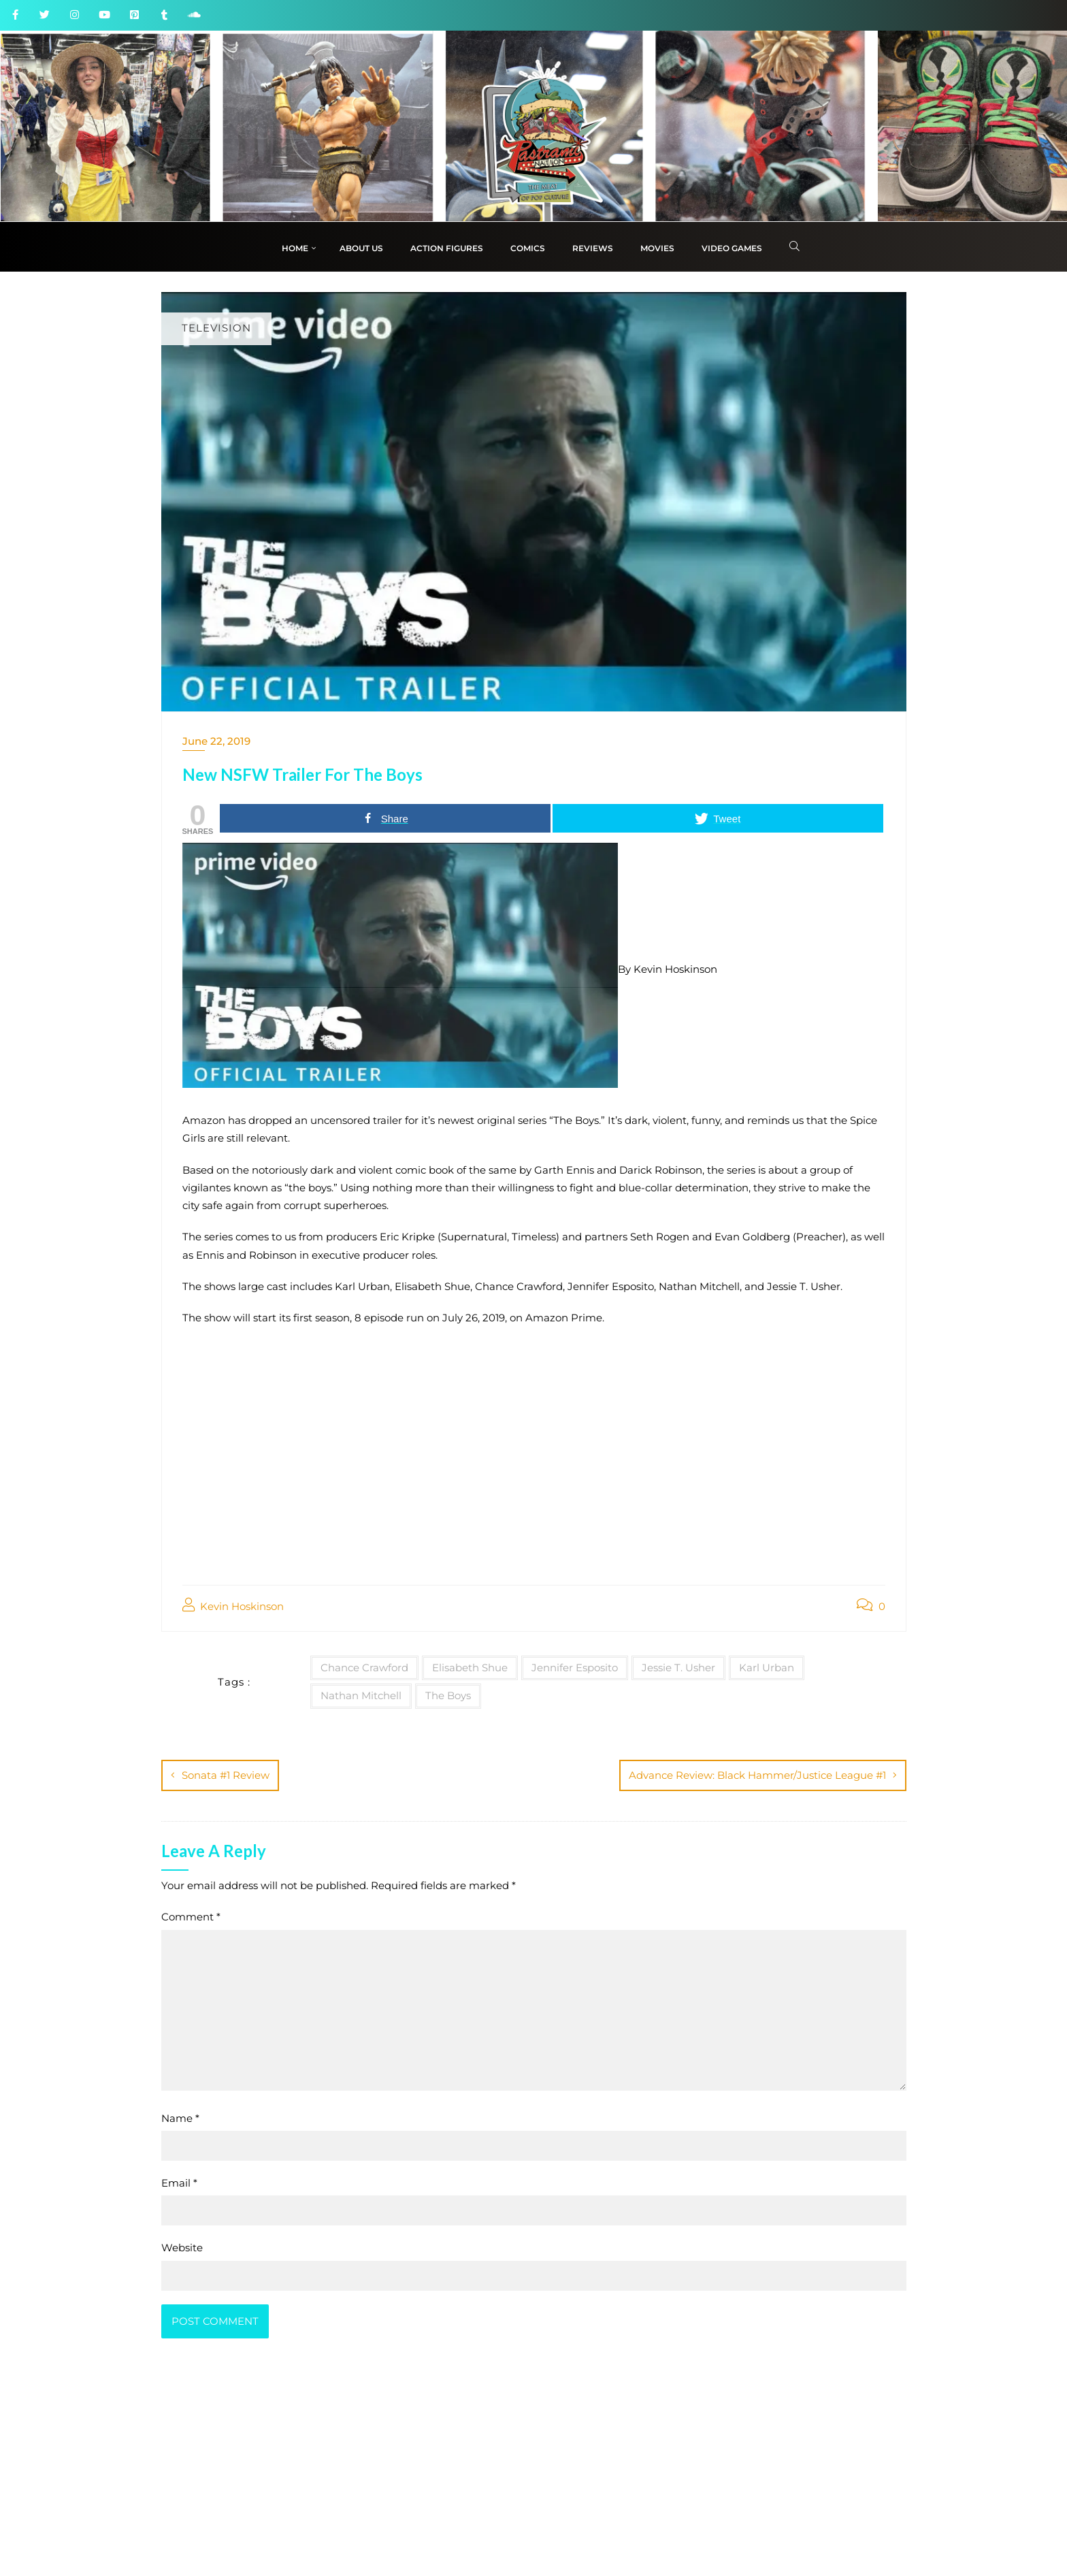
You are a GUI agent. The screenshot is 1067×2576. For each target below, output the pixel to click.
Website (182, 2247)
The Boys (448, 1695)
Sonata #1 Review (225, 1775)
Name (180, 2117)
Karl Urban (766, 1667)
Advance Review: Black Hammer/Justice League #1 (757, 1775)
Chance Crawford (364, 1667)
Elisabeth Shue (470, 1667)
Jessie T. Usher (678, 1667)
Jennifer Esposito (574, 1667)
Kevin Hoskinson (233, 1605)
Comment (190, 1916)
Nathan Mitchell (361, 1695)
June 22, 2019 (216, 741)
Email (179, 2182)
